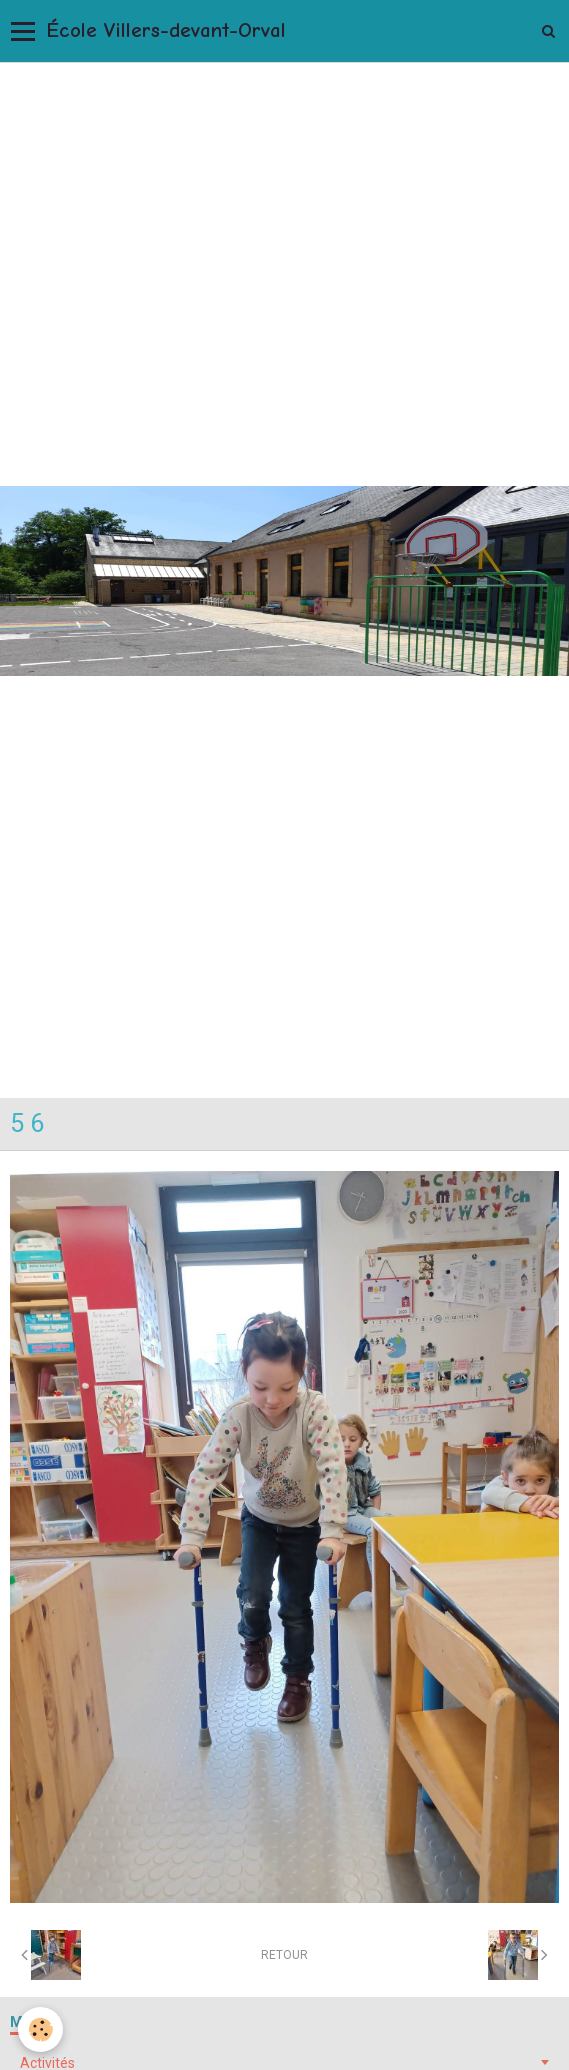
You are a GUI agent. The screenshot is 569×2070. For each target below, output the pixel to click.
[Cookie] (40, 2029)
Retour (284, 1955)
